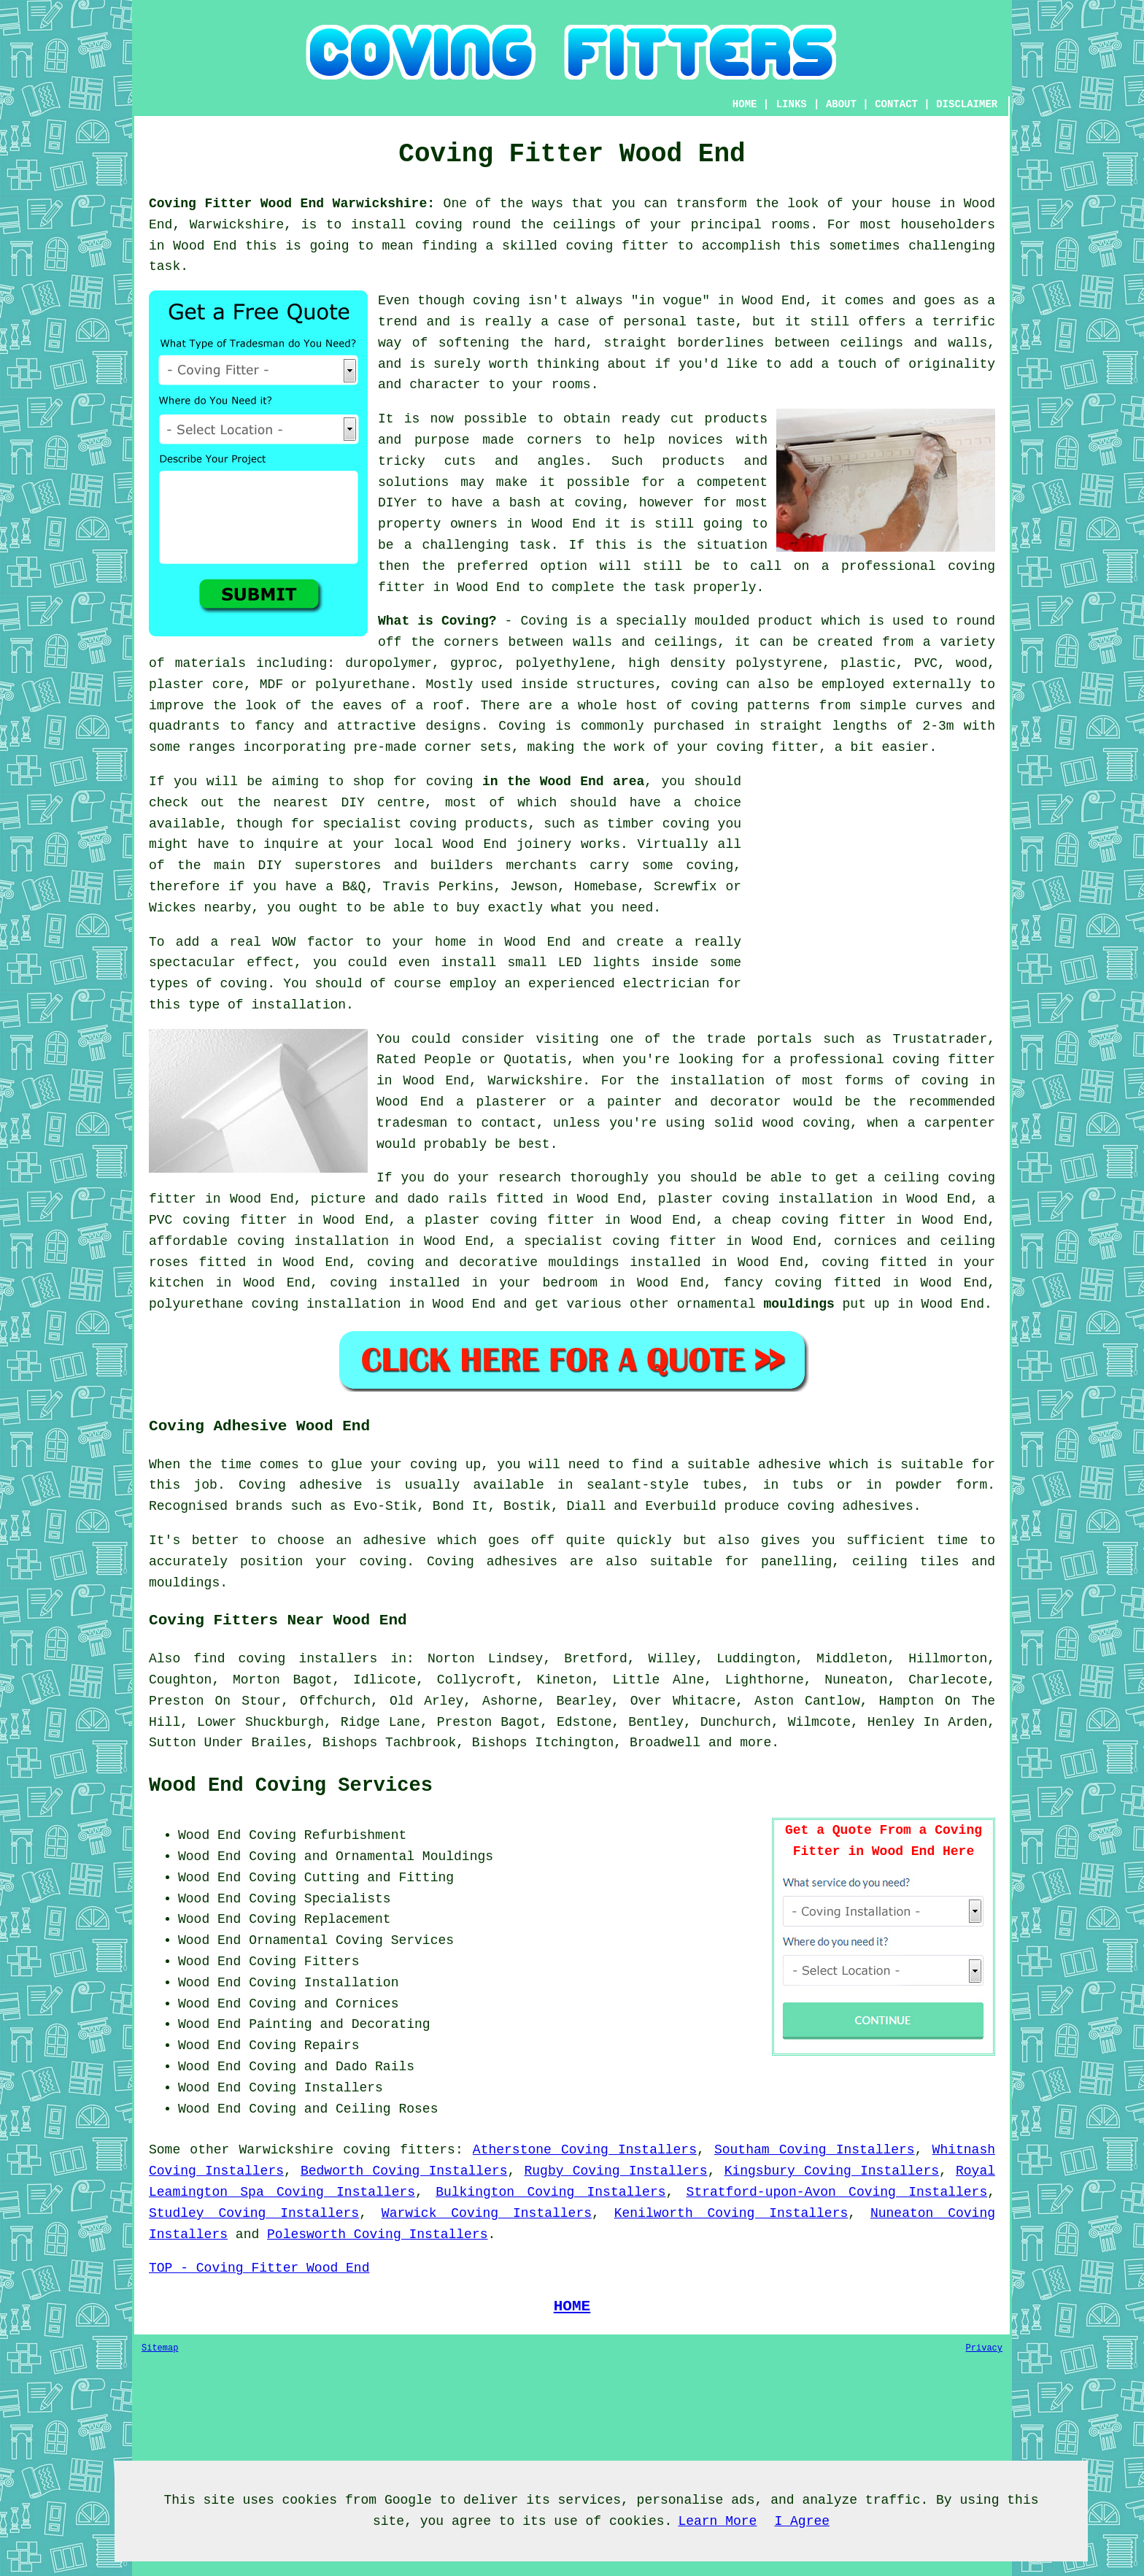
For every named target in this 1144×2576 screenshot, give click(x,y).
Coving (522, 726)
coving (686, 824)
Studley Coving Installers (254, 2213)
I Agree (802, 2521)
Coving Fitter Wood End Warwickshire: (292, 203)
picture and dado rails (399, 1199)
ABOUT (841, 104)
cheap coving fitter (809, 1220)
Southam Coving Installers (814, 2150)
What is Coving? (437, 621)
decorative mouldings (539, 1262)
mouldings (799, 1304)
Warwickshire (286, 2150)
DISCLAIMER (966, 104)
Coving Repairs (304, 2045)
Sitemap (160, 2348)
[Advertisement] (872, 873)
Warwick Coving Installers (487, 2213)
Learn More (717, 2521)
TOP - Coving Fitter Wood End (259, 2268)
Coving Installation (323, 1982)
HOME (745, 104)
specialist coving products (424, 824)
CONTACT (896, 104)
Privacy (984, 2348)
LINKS (791, 104)
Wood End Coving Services (291, 1786)
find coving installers (285, 1658)
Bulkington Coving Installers (550, 2192)
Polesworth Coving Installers (377, 2234)
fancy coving (773, 1283)
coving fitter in (677, 1241)
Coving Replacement (319, 1919)
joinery (544, 844)
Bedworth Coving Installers (404, 2171)
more (755, 1742)
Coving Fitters (304, 1961)
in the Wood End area (563, 781)
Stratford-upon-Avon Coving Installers (837, 2192)
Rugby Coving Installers (616, 2171)
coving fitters (399, 2150)
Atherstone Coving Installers (585, 2150)
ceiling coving (939, 1178)
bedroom (570, 1283)
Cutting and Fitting (379, 1877)
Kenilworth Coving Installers (731, 2213)
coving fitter (767, 747)
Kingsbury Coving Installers (831, 2171)
